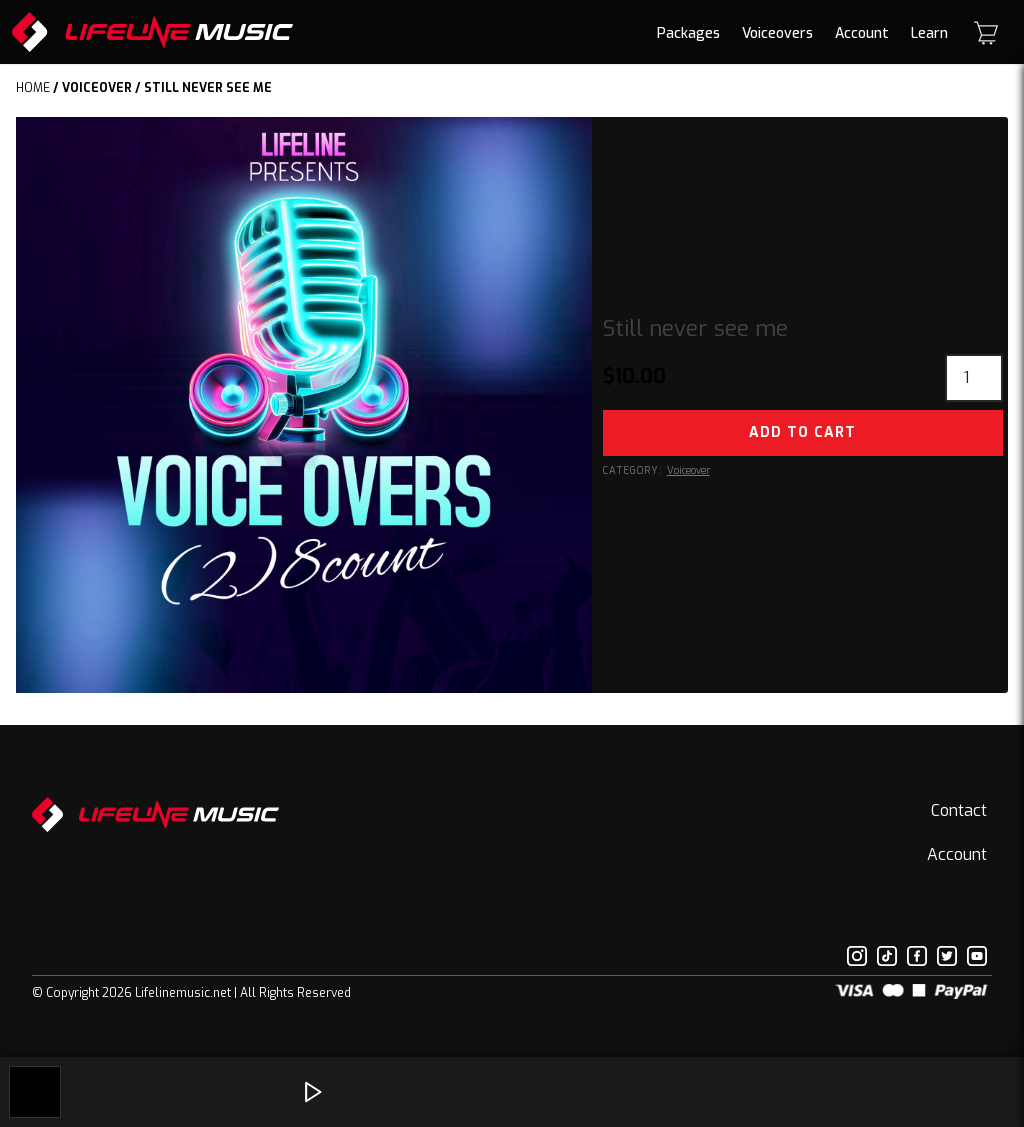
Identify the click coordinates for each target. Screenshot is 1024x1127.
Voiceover (97, 88)
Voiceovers (777, 33)
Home (33, 88)
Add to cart (802, 432)
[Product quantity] (974, 378)
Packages (688, 33)
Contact (959, 810)
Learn (929, 33)
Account (862, 33)
